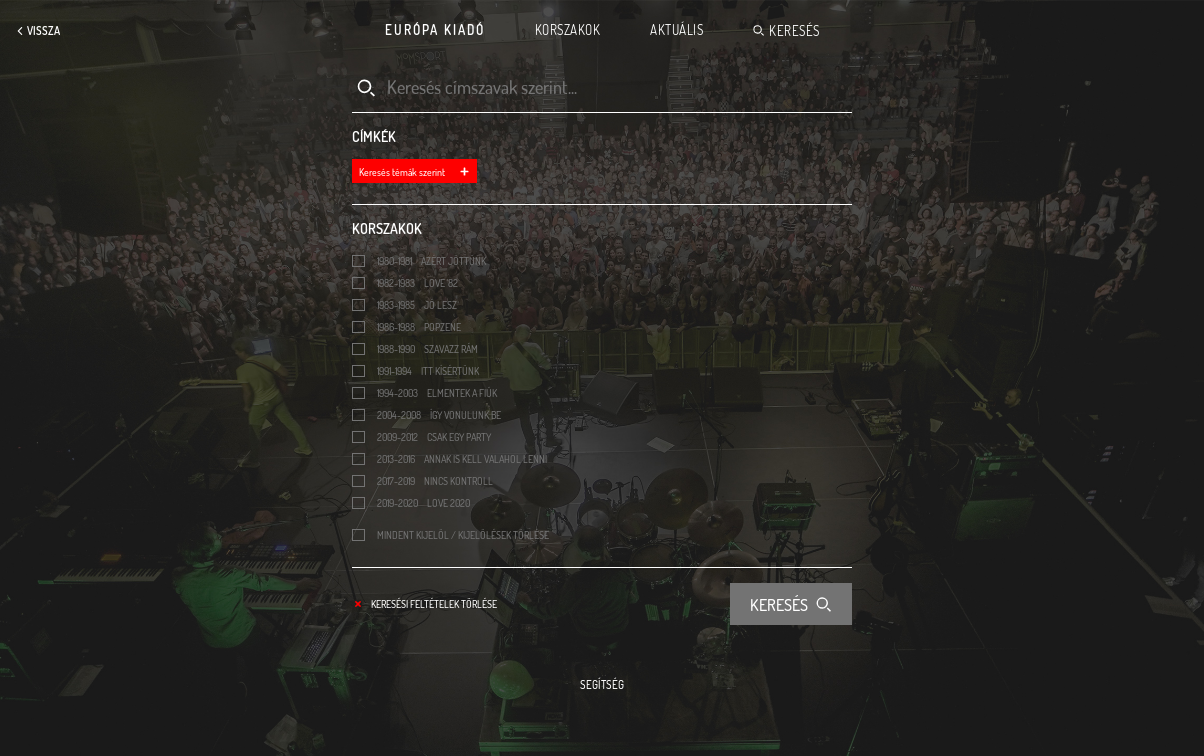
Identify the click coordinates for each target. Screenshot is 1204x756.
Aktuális (676, 30)
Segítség (602, 685)
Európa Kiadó (435, 30)
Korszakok (568, 30)
